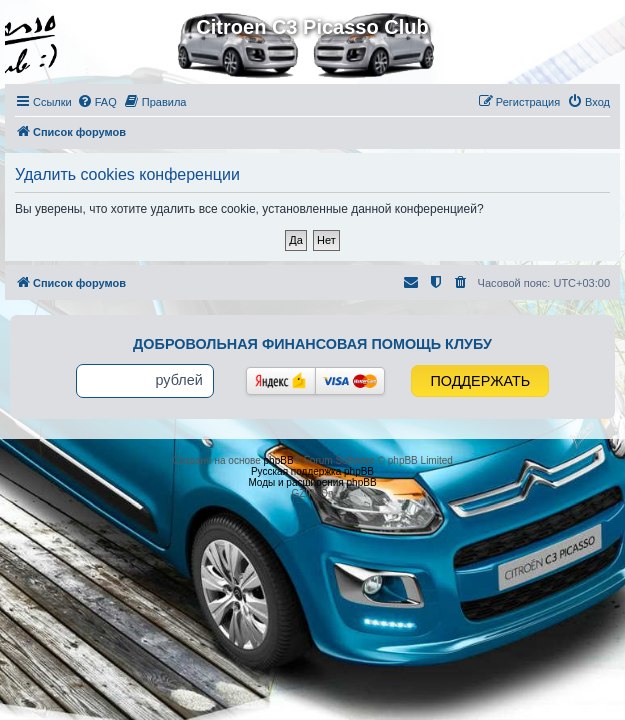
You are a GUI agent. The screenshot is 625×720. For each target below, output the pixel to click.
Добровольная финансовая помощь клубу (312, 344)
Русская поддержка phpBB (312, 471)
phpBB (279, 460)
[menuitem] (97, 102)
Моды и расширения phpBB (312, 482)
